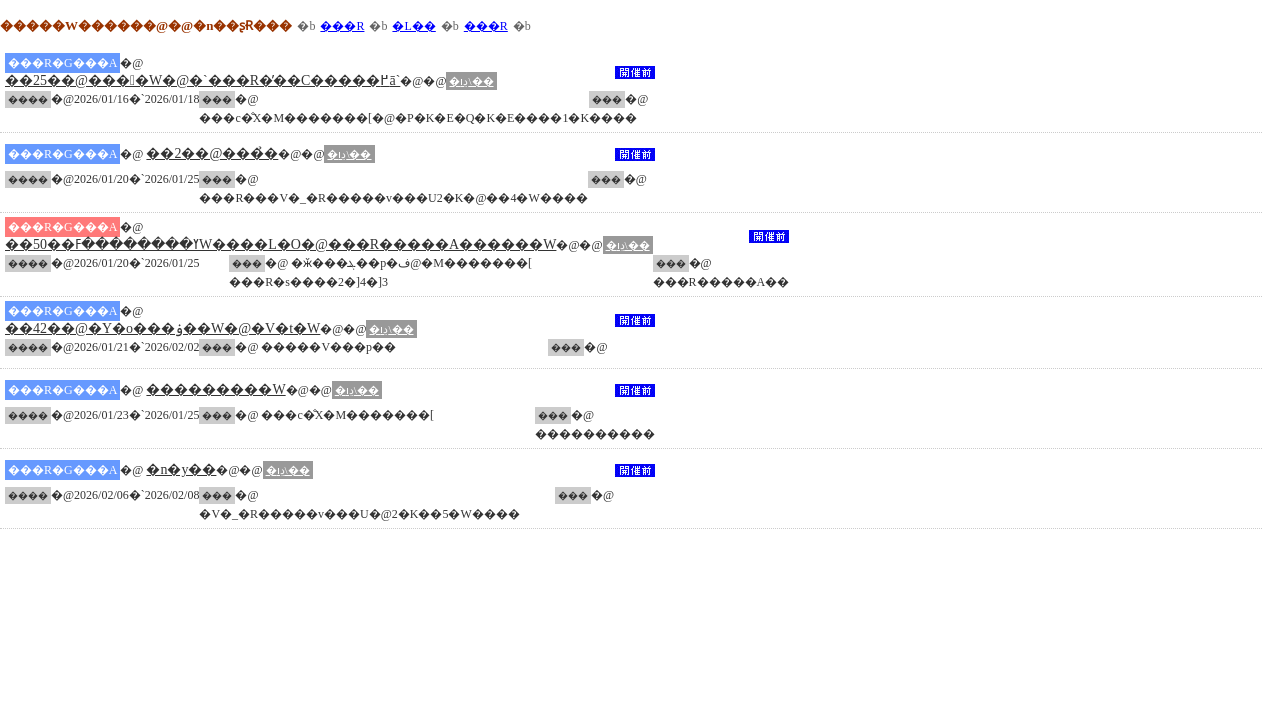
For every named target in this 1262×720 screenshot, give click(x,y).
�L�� (413, 26)
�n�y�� (181, 469)
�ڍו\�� (471, 81)
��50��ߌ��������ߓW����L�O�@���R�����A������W (280, 244)
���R (342, 26)
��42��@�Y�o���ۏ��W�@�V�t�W (162, 328)
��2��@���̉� (212, 153)
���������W (215, 389)
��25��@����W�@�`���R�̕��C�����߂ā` (202, 80)
